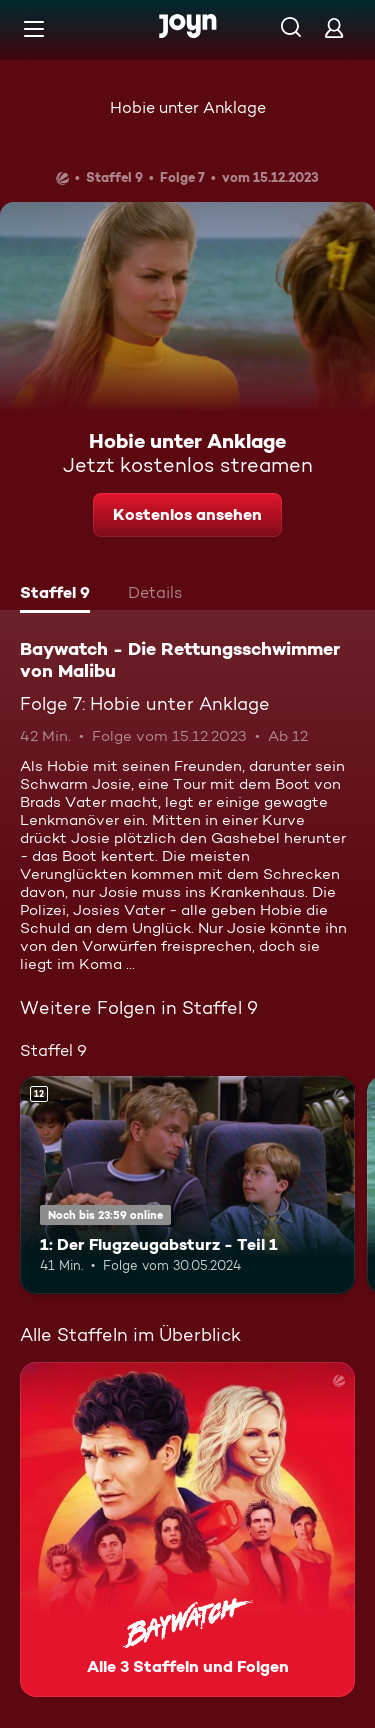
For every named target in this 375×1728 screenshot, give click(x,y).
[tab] (55, 595)
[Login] (334, 27)
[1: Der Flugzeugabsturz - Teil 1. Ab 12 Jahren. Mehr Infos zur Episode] (187, 1185)
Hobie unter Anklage (188, 107)
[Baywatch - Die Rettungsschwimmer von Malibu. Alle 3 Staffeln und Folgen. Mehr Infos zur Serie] (187, 1529)
